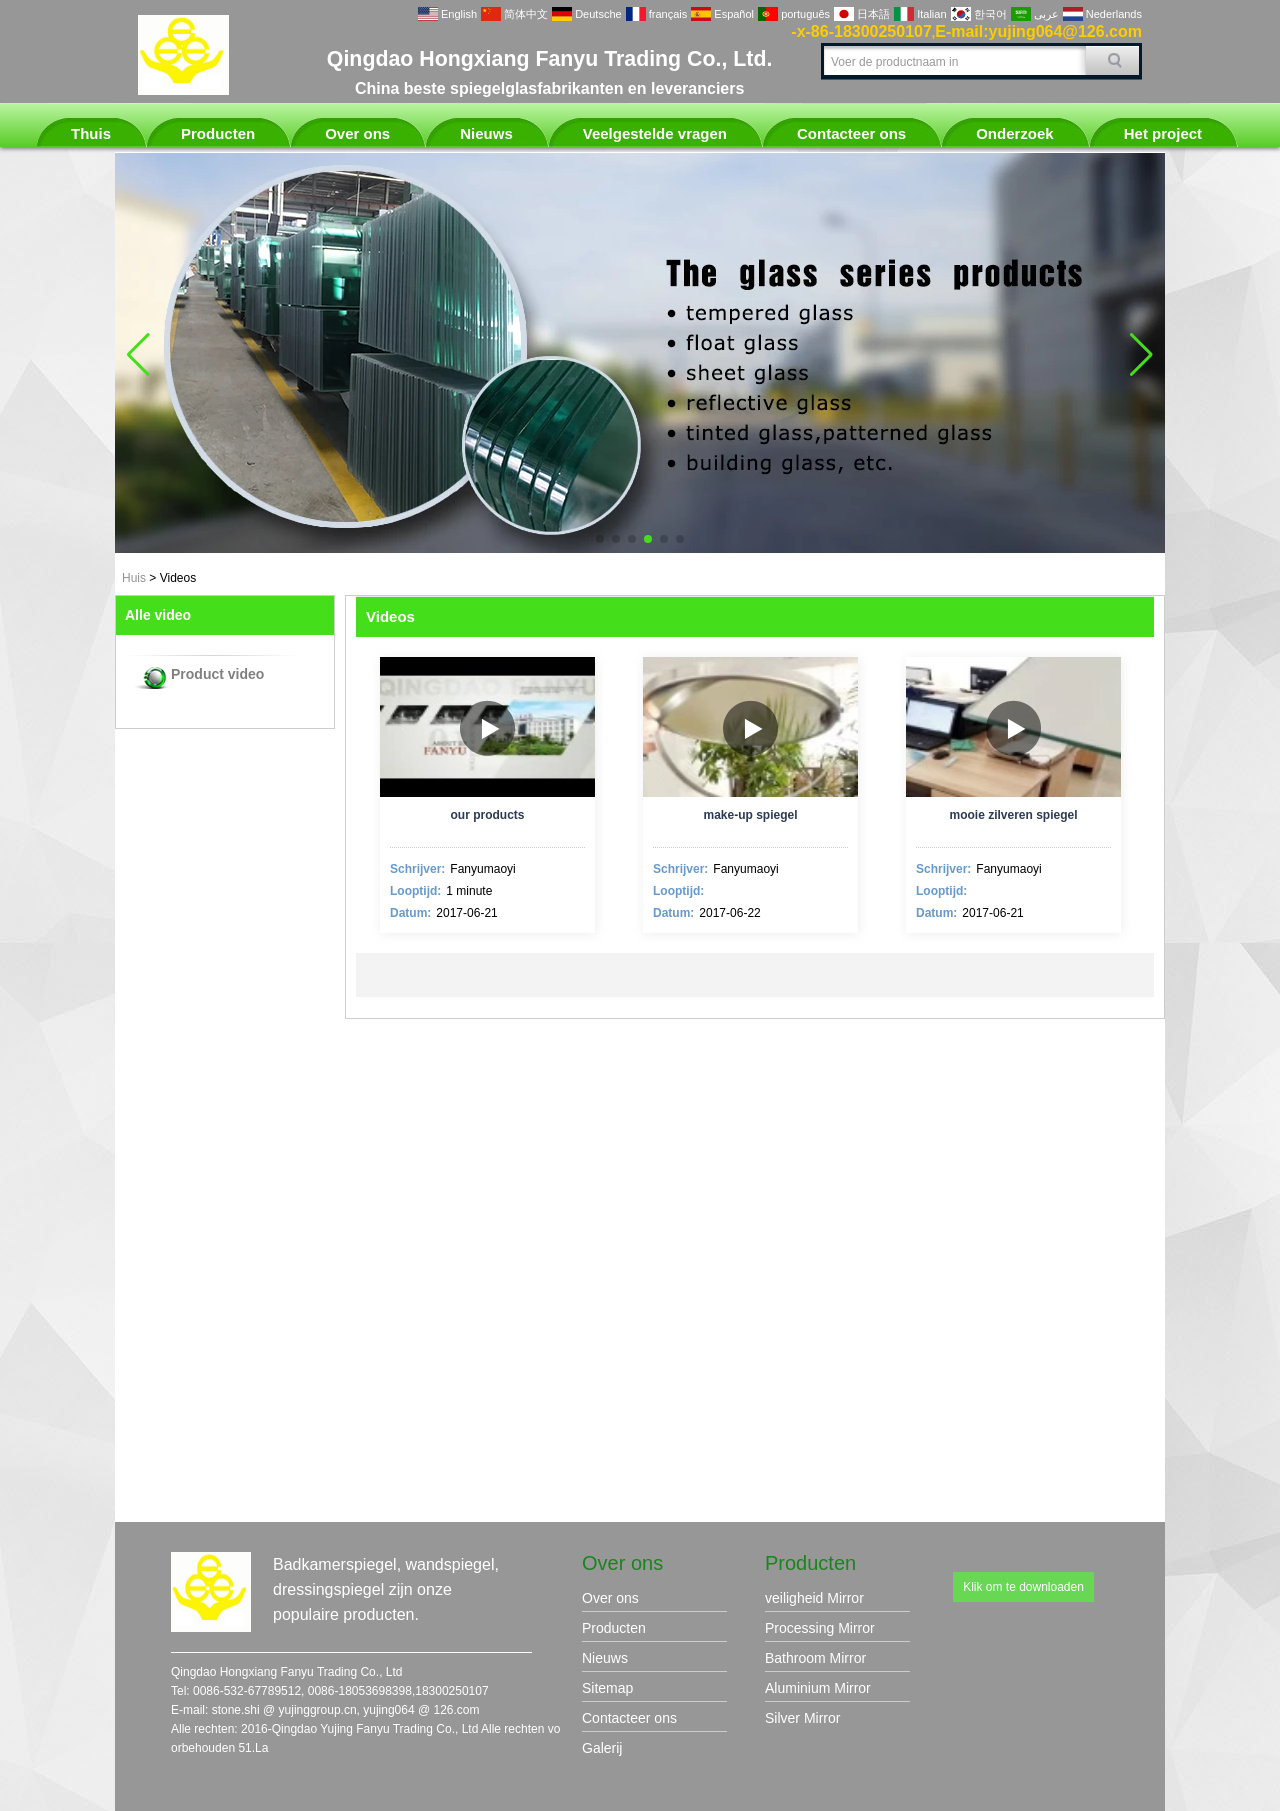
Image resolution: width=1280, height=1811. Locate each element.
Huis (134, 578)
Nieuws (486, 133)
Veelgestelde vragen (655, 133)
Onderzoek (1015, 133)
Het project (1163, 133)
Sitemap (607, 1688)
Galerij (602, 1748)
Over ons (357, 133)
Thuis (91, 133)
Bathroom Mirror (815, 1658)
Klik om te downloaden (1023, 1587)
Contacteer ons (851, 133)
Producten (218, 133)
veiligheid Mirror (814, 1598)
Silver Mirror (802, 1718)
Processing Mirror (820, 1628)
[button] (600, 539)
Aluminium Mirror (818, 1688)
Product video (217, 674)
